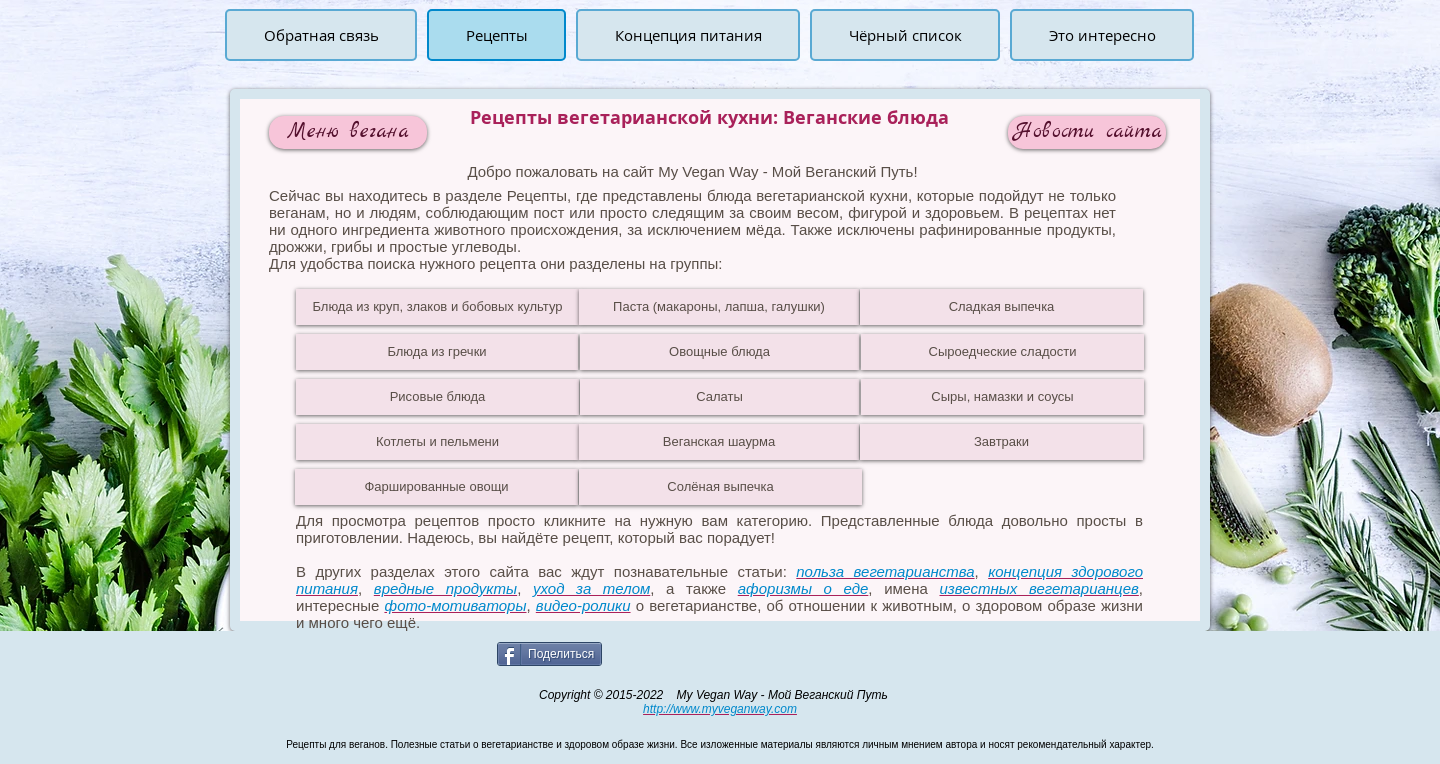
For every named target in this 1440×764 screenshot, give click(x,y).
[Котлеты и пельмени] (437, 442)
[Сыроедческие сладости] (1002, 352)
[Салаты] (719, 397)
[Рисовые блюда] (437, 397)
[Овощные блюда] (719, 352)
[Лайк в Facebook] (280, 652)
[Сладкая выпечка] (1001, 307)
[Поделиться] (549, 654)
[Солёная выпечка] (720, 487)
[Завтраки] (1001, 442)
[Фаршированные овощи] (436, 487)
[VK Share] (684, 652)
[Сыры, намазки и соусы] (1002, 397)
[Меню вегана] (348, 132)
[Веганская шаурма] (719, 442)
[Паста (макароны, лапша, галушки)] (719, 307)
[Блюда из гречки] (437, 352)
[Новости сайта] (1087, 132)
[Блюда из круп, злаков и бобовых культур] (437, 307)
